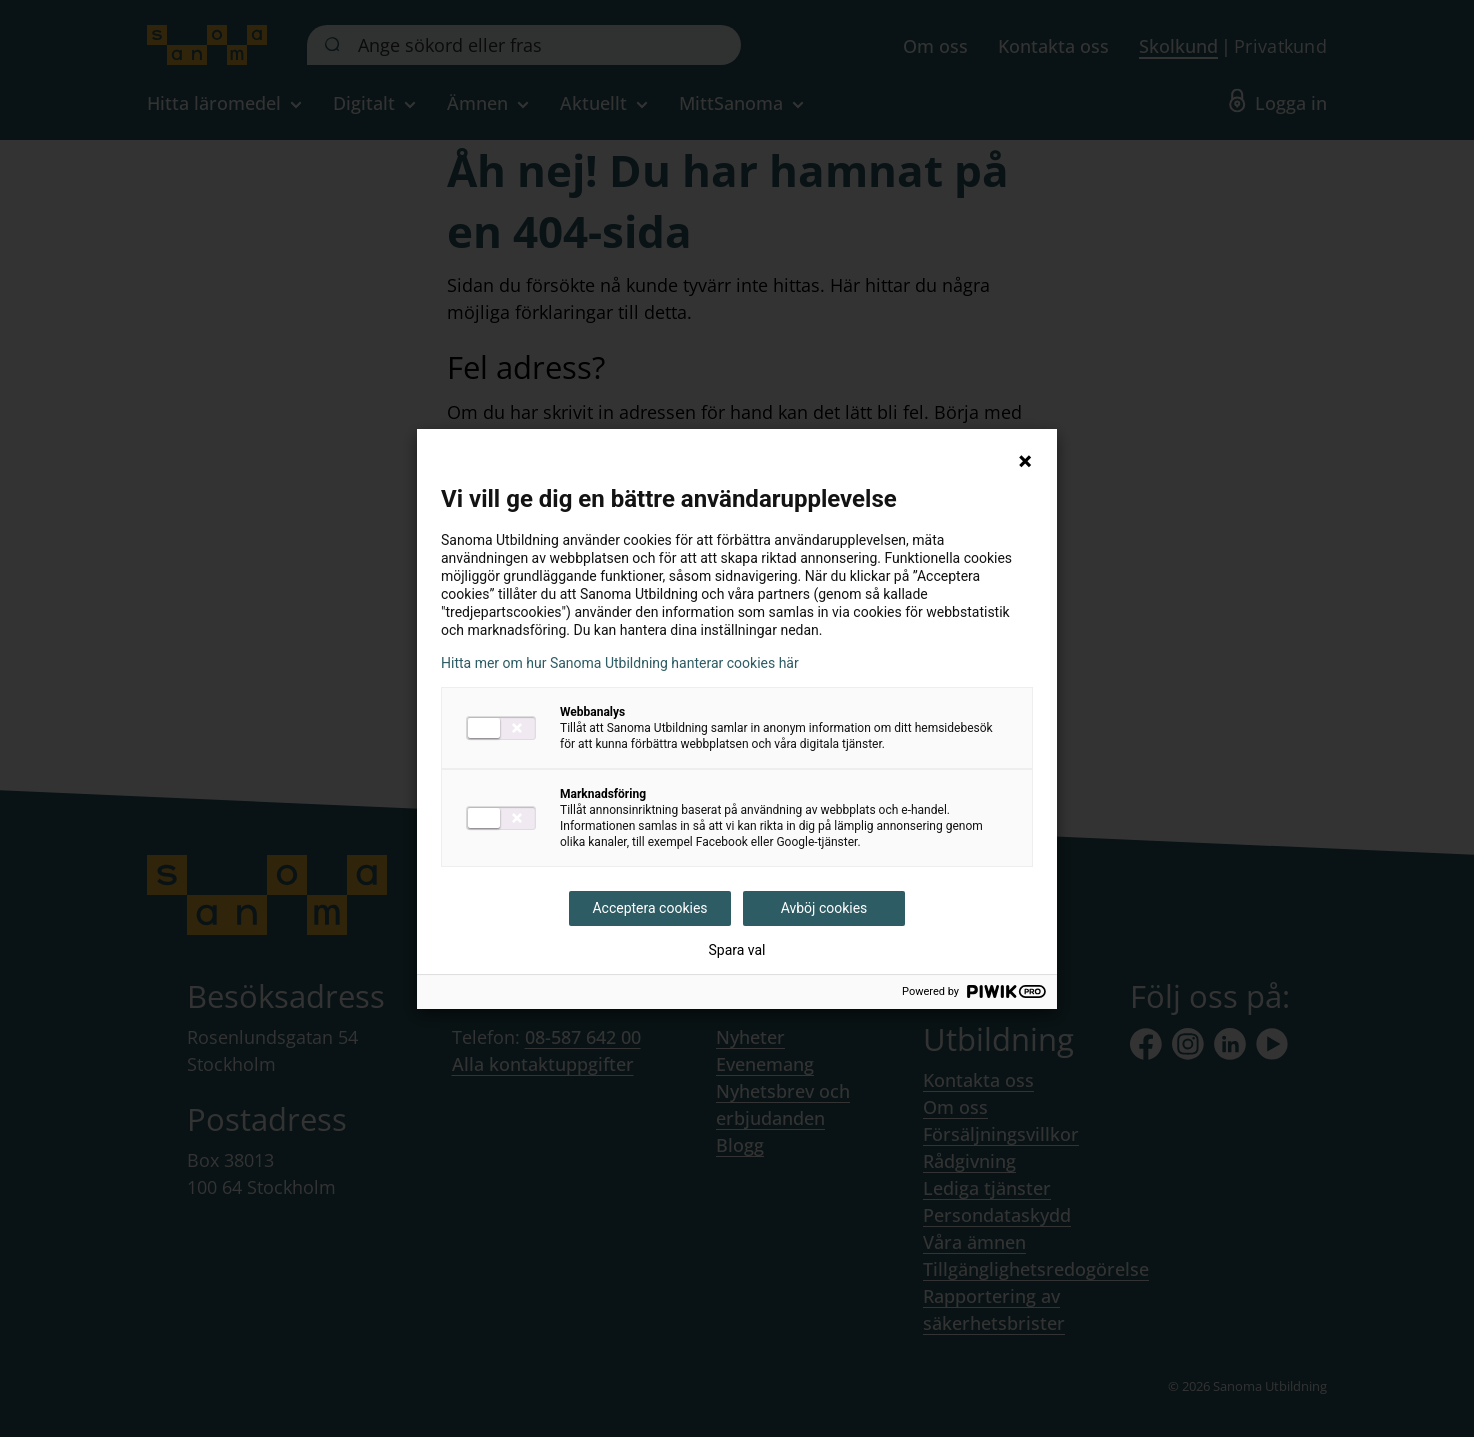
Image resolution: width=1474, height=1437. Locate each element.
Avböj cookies (824, 908)
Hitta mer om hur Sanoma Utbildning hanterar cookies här (620, 663)
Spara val (736, 950)
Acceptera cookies (649, 908)
